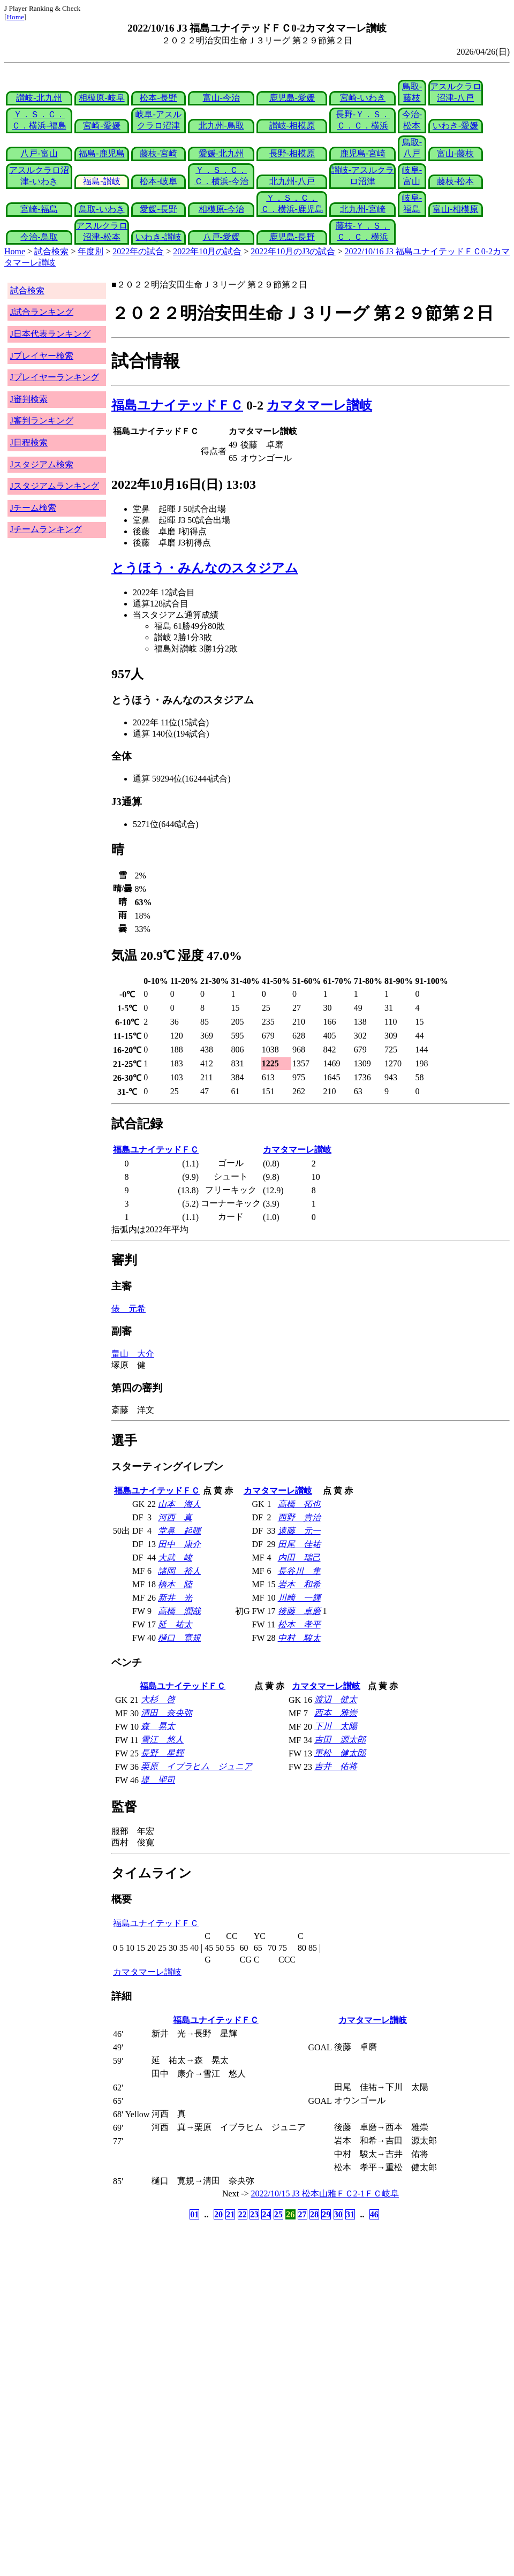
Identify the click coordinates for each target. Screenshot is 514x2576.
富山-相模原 (455, 209)
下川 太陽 (335, 1726)
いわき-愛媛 (455, 125)
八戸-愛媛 (221, 236)
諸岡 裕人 (179, 1570)
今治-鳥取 (38, 236)
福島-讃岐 (101, 181)
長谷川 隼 (299, 1570)
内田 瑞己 (299, 1557)
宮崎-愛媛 (101, 125)
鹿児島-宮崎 (363, 153)
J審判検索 (29, 399)
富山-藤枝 (455, 153)
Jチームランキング (46, 529)
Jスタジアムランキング (54, 485)
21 (230, 2214)
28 (314, 2214)
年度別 (90, 251)
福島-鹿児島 (101, 153)
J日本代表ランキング (50, 333)
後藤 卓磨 (299, 1611)
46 (374, 2214)
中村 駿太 (299, 1637)
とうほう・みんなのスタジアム (204, 568)
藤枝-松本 (455, 181)
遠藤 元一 (299, 1530)
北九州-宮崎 (363, 209)
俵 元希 (128, 1308)
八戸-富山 (38, 153)
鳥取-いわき (101, 209)
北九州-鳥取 (221, 125)
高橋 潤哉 (179, 1611)
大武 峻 (175, 1557)
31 (350, 2214)
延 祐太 (175, 1624)
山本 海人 (179, 1504)
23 (254, 2214)
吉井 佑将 (335, 1766)
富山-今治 (221, 97)
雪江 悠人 (162, 1739)
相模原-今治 (221, 209)
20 (218, 2214)
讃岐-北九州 (39, 97)
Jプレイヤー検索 (41, 355)
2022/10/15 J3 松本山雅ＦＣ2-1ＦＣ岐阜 (325, 2193)
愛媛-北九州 (221, 153)
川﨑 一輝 (299, 1597)
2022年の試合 (138, 251)
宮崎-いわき (363, 97)
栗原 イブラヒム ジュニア (196, 1766)
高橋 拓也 (299, 1504)
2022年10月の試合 (207, 251)
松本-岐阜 (158, 181)
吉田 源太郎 (340, 1739)
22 (242, 2214)
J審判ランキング (41, 420)
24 (266, 2214)
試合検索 (51, 251)
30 (338, 2214)
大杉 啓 (158, 1699)
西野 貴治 (299, 1517)
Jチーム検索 (33, 507)
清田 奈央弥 (166, 1712)
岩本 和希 (299, 1584)
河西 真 (175, 1517)
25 (278, 2214)
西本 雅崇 (335, 1712)
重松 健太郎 (340, 1752)
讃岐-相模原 (292, 125)
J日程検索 (29, 442)
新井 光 (175, 1597)
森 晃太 (158, 1726)
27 (302, 2214)
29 (326, 2214)
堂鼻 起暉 (179, 1530)
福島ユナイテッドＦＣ (177, 405)
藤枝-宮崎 (158, 153)
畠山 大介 (132, 1353)
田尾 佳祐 (299, 1544)
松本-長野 (158, 97)
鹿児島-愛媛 (292, 97)
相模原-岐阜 (101, 97)
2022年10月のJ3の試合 (293, 251)
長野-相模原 (292, 153)
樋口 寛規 (179, 1637)
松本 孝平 (299, 1624)
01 (194, 2214)
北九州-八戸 (292, 181)
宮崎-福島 (38, 209)
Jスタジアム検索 (41, 464)
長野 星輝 (162, 1752)
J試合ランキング (41, 311)
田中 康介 (179, 1544)
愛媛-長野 (158, 209)
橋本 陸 (175, 1584)
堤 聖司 (158, 1779)
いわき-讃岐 (158, 236)
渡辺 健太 (335, 1699)
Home (15, 17)
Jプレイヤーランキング (54, 377)
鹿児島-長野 (292, 236)
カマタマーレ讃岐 (319, 405)
